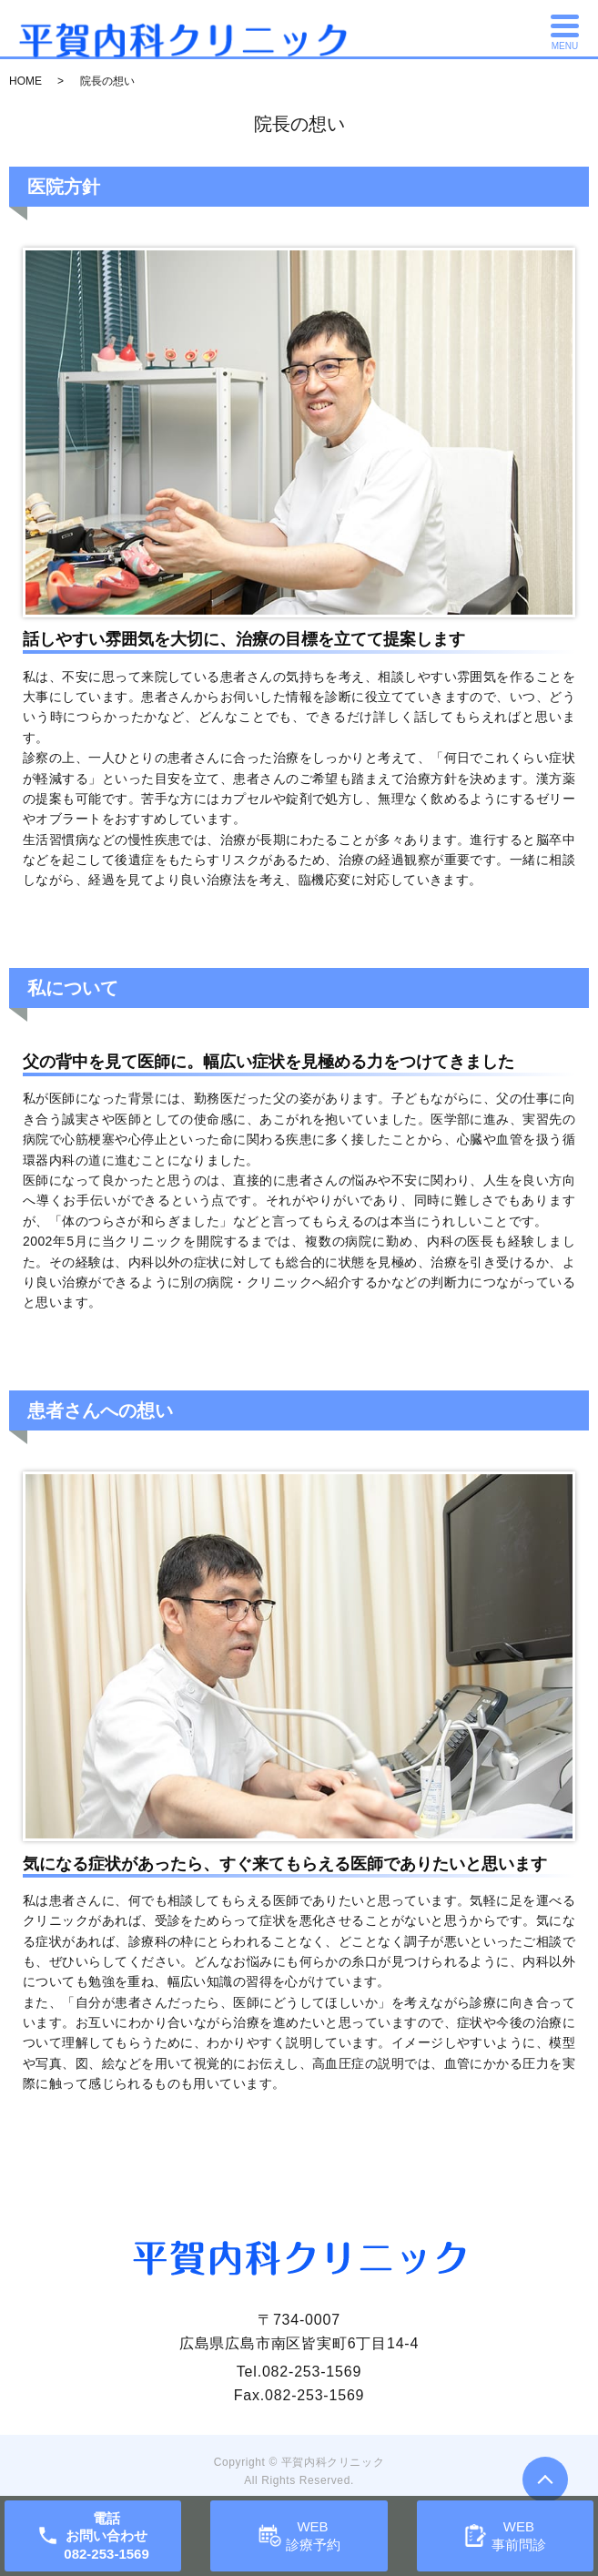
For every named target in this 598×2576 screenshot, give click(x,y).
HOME (25, 81)
